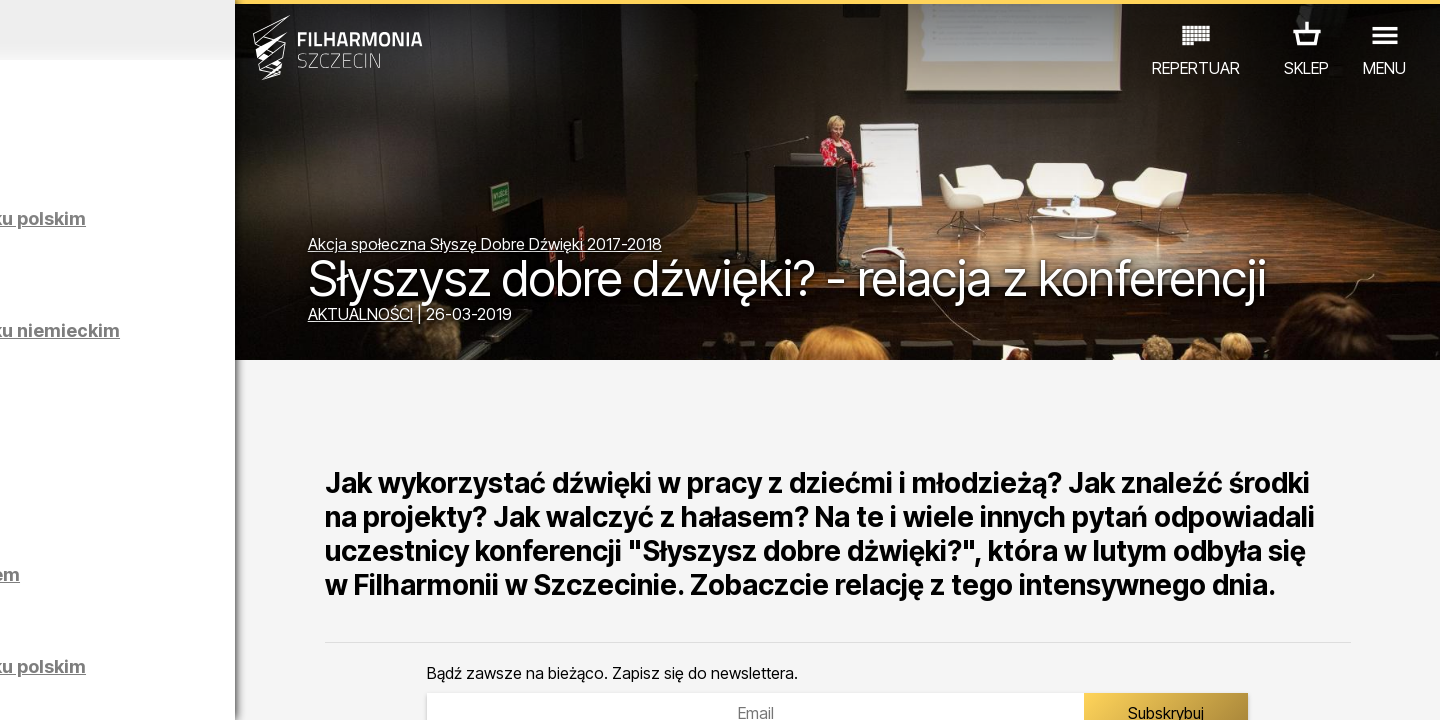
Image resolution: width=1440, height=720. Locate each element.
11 (313, 686)
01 (22, 686)
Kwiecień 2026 (187, 30)
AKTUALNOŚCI (490, 318)
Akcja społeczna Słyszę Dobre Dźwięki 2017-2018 (615, 198)
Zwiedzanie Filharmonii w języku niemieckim (231, 340)
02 (50, 686)
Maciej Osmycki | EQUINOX (237, 462)
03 (80, 686)
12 (342, 686)
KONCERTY (77, 632)
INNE (310, 632)
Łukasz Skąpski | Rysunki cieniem (227, 584)
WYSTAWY (232, 632)
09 (255, 686)
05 (138, 686)
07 (196, 686)
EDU (156, 632)
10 (284, 686)
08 (226, 686)
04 (109, 686)
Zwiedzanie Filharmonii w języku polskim (231, 228)
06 (168, 686)
